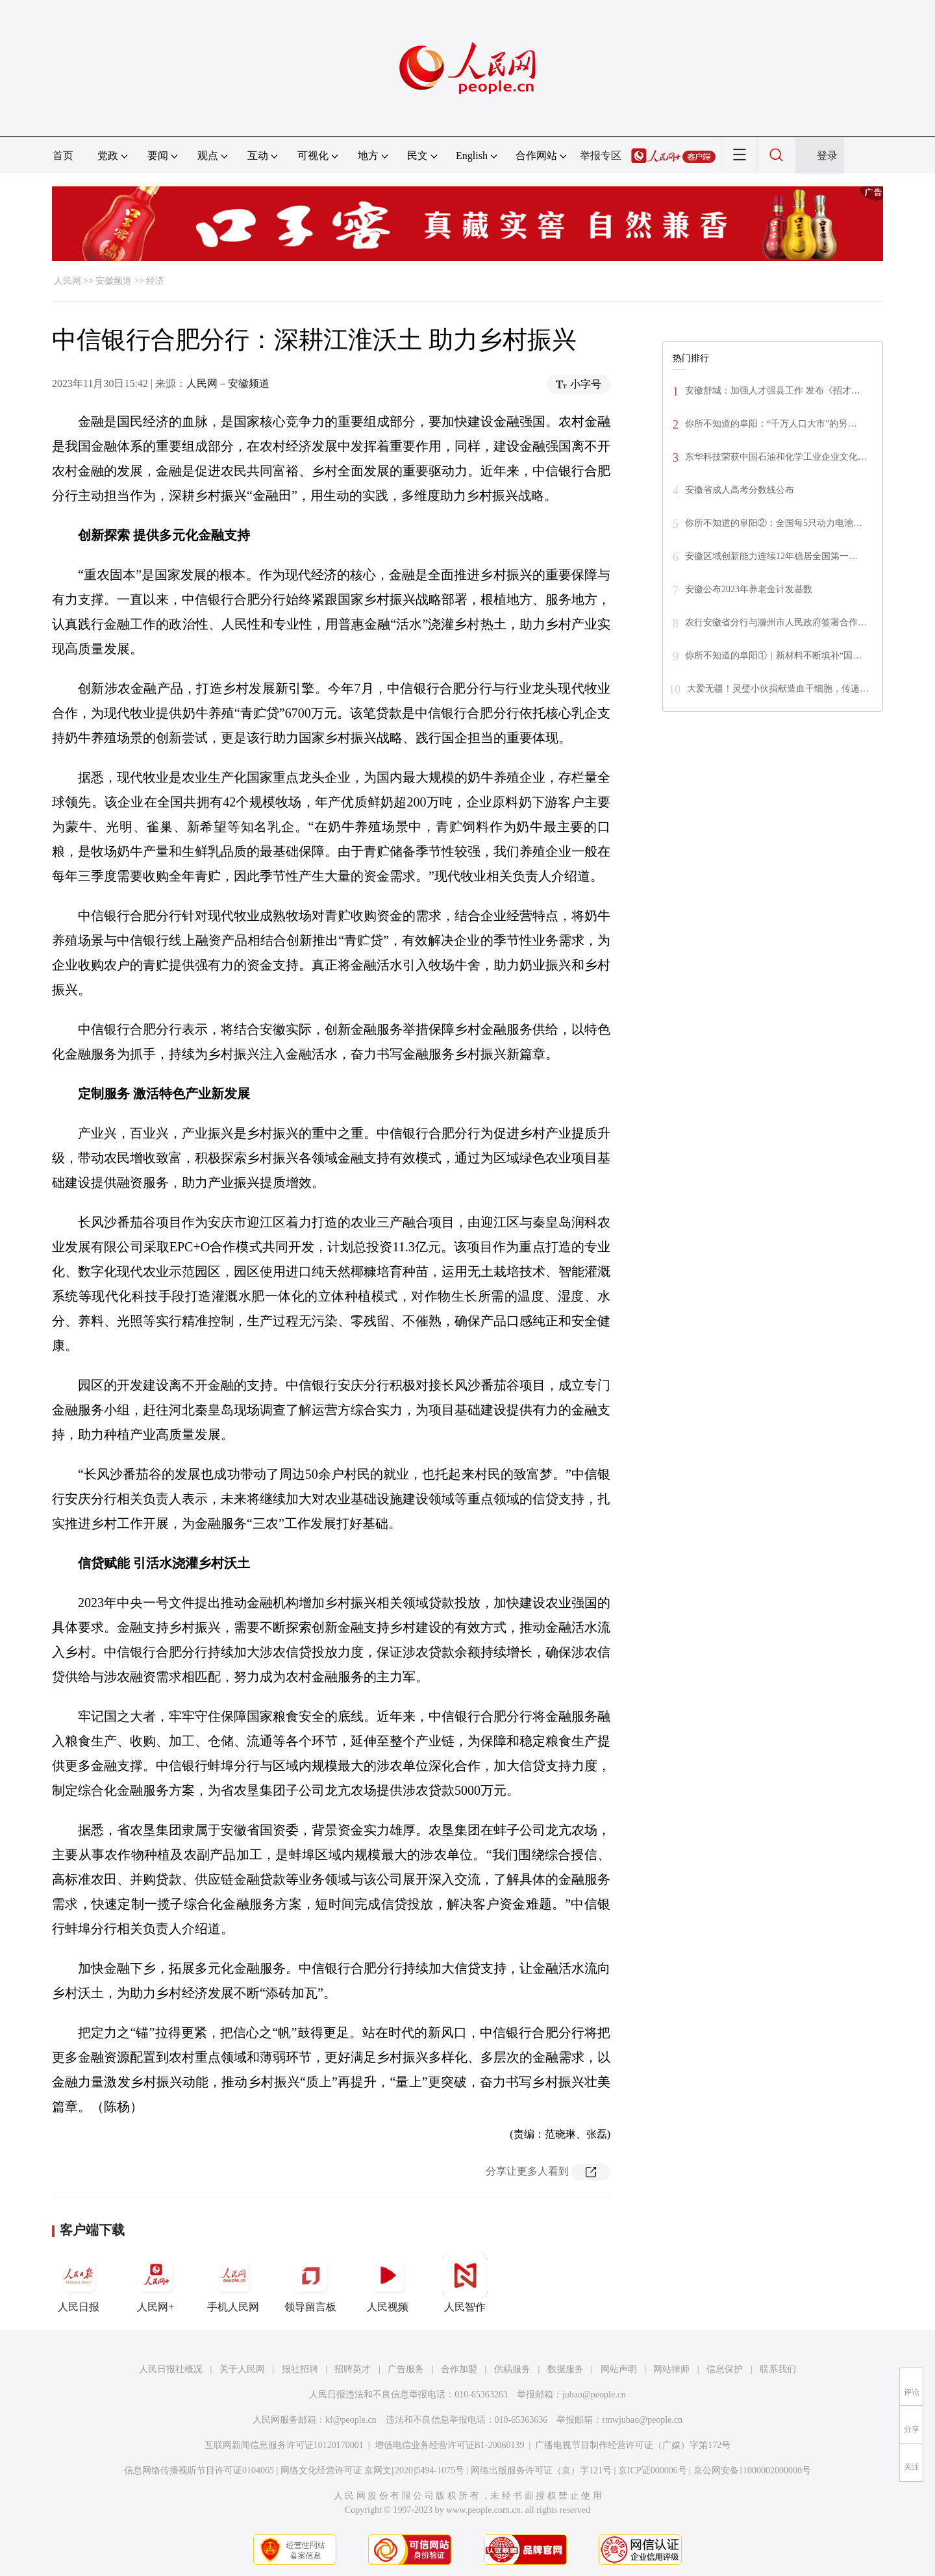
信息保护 (724, 2369)
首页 (63, 155)
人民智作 (465, 2282)
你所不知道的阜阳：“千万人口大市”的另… (770, 424)
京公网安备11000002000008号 (752, 2470)
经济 (155, 281)
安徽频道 (113, 281)
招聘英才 (352, 2369)
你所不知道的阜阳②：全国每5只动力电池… (773, 523)
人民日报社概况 (171, 2369)
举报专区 (600, 155)
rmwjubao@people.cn (642, 2420)
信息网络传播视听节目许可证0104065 (199, 2470)
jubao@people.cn (594, 2394)
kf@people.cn (351, 2420)
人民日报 (78, 2282)
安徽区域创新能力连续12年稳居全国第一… (771, 556)
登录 (827, 155)
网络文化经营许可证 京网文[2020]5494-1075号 (372, 2470)
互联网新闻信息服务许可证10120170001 (284, 2445)
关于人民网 (242, 2369)
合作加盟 (459, 2369)
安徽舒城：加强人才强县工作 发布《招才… (772, 390)
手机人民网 (233, 2282)
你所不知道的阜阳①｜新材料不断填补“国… (773, 655)
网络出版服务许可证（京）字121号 (541, 2470)
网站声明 (619, 2369)
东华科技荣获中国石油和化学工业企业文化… (776, 457)
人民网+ (156, 2282)
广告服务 (406, 2369)
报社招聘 (300, 2369)
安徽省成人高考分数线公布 (739, 490)
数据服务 (565, 2369)
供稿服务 (512, 2369)
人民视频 (387, 2282)
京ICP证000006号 (652, 2470)
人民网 (67, 281)
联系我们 (778, 2369)
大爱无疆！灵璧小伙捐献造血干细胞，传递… (778, 689)
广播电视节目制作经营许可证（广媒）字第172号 (632, 2445)
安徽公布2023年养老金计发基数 (748, 589)
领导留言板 (310, 2282)
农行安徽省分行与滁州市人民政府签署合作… (776, 622)
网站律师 (671, 2369)
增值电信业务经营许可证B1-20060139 (450, 2445)
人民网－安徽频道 (227, 383)
